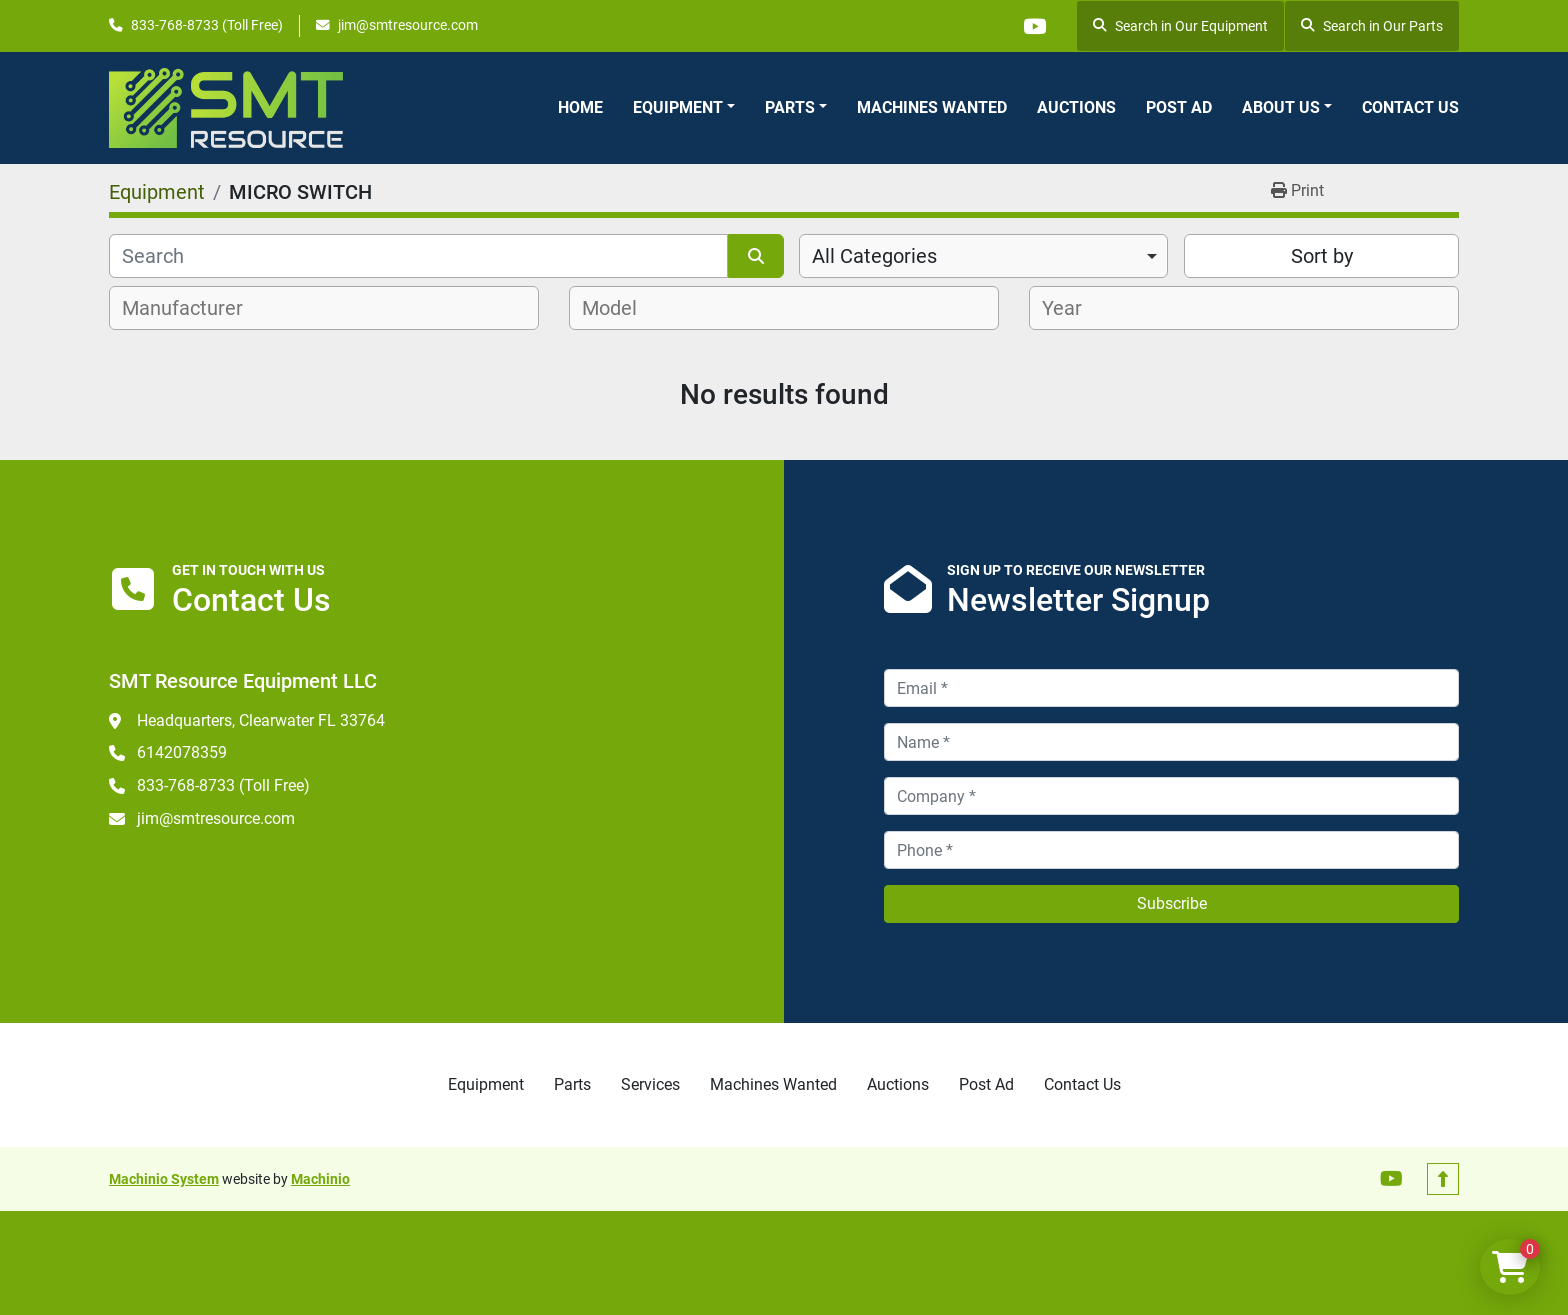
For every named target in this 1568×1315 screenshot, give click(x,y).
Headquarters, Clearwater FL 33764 (261, 720)
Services (650, 1084)
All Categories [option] (874, 256)
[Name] (1171, 742)
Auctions (1076, 107)
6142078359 (182, 752)
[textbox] (193, 308)
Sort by (1322, 256)
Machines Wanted (932, 107)
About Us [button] (1281, 107)
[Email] (1171, 688)
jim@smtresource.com (408, 25)
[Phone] (1171, 850)
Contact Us (1410, 107)
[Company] (1171, 796)
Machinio (320, 1179)
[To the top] (1443, 1179)
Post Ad (1179, 107)
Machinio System (164, 1179)
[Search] (418, 256)
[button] (684, 108)
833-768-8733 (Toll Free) (207, 25)
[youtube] (1034, 26)
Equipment (678, 107)
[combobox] (983, 256)
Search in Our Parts (1372, 26)
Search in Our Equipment (1180, 26)
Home (580, 107)
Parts (790, 107)
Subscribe (1172, 903)
